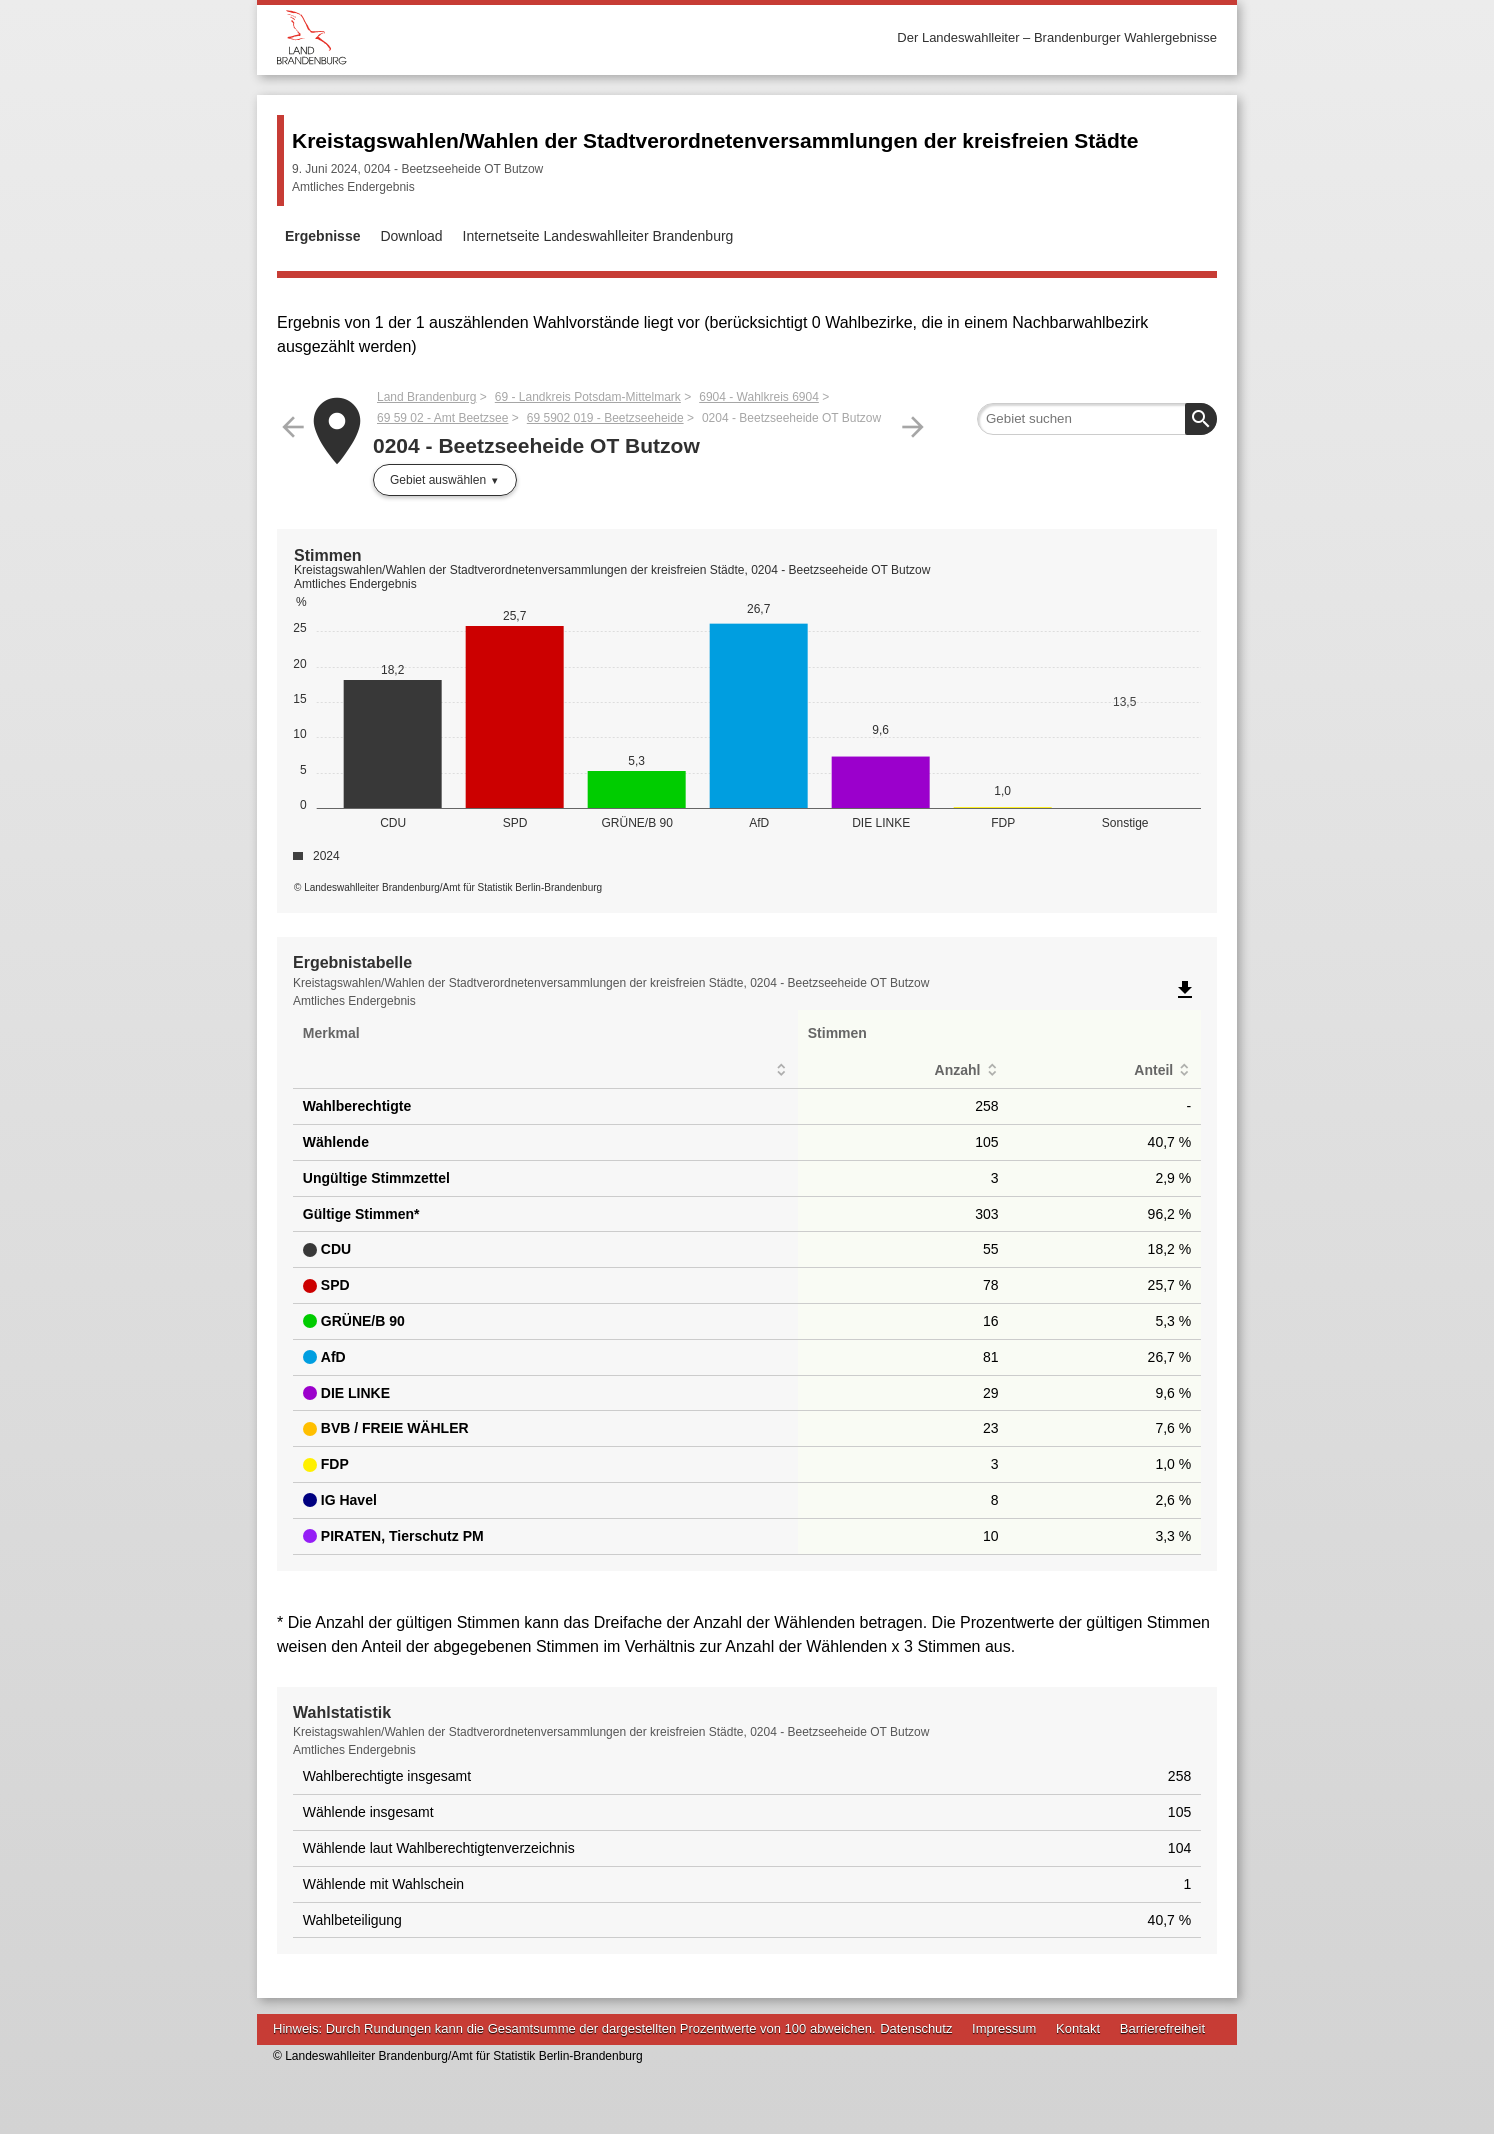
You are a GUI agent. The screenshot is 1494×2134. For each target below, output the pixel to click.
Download (411, 236)
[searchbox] (1097, 419)
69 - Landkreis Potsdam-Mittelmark (588, 397)
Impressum (1004, 2028)
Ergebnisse (322, 236)
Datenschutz (916, 2028)
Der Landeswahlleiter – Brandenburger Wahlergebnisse (1057, 37)
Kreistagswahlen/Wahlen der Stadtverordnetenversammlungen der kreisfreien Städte (715, 140)
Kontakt (1078, 2028)
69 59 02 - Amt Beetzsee (442, 418)
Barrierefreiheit (1162, 2028)
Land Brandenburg (426, 397)
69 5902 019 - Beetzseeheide (605, 418)
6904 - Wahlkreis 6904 (759, 397)
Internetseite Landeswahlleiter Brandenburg (598, 236)
